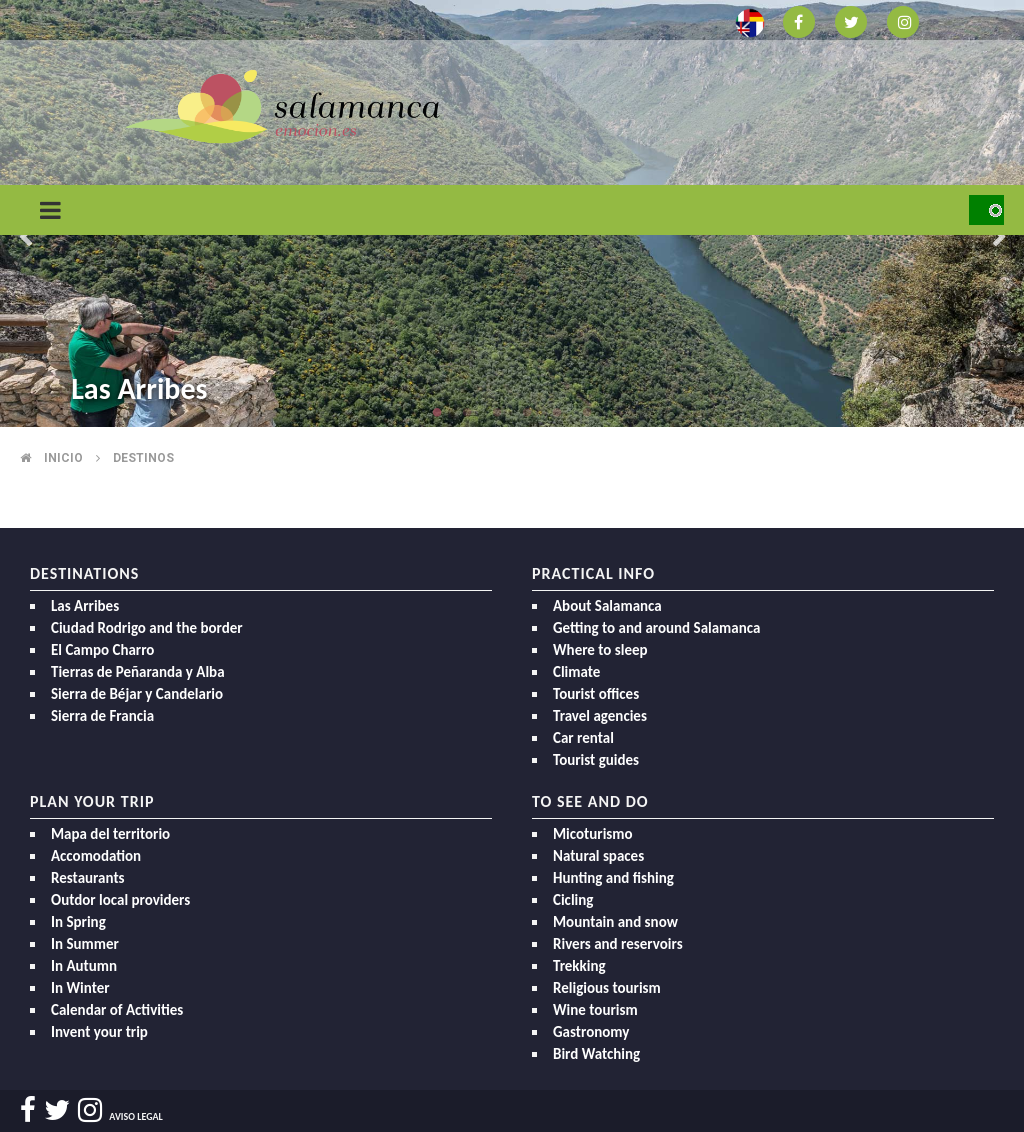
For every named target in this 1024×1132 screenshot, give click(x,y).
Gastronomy (591, 1032)
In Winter (80, 988)
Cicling (573, 900)
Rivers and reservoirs (618, 944)
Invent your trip (99, 1032)
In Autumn (84, 966)
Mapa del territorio (110, 834)
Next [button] (999, 238)
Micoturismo (593, 834)
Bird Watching (596, 1054)
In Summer (85, 944)
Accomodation (96, 856)
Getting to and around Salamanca (656, 628)
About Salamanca (607, 606)
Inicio (63, 458)
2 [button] (467, 412)
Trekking (579, 966)
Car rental (583, 738)
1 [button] (437, 412)
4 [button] (527, 412)
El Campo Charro (102, 650)
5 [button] (557, 412)
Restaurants (88, 878)
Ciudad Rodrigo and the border (147, 628)
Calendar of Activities (117, 1010)
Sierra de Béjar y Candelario (137, 694)
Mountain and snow (615, 922)
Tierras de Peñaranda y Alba (138, 672)
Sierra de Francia (102, 716)
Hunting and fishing (613, 878)
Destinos (143, 458)
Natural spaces (598, 856)
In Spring (78, 922)
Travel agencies (600, 716)
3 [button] (497, 412)
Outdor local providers (120, 900)
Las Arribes (139, 388)
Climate (576, 672)
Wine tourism (595, 1010)
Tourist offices (596, 694)
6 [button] (587, 412)
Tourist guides (596, 760)
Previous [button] (25, 238)
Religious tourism (607, 988)
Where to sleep (600, 650)
